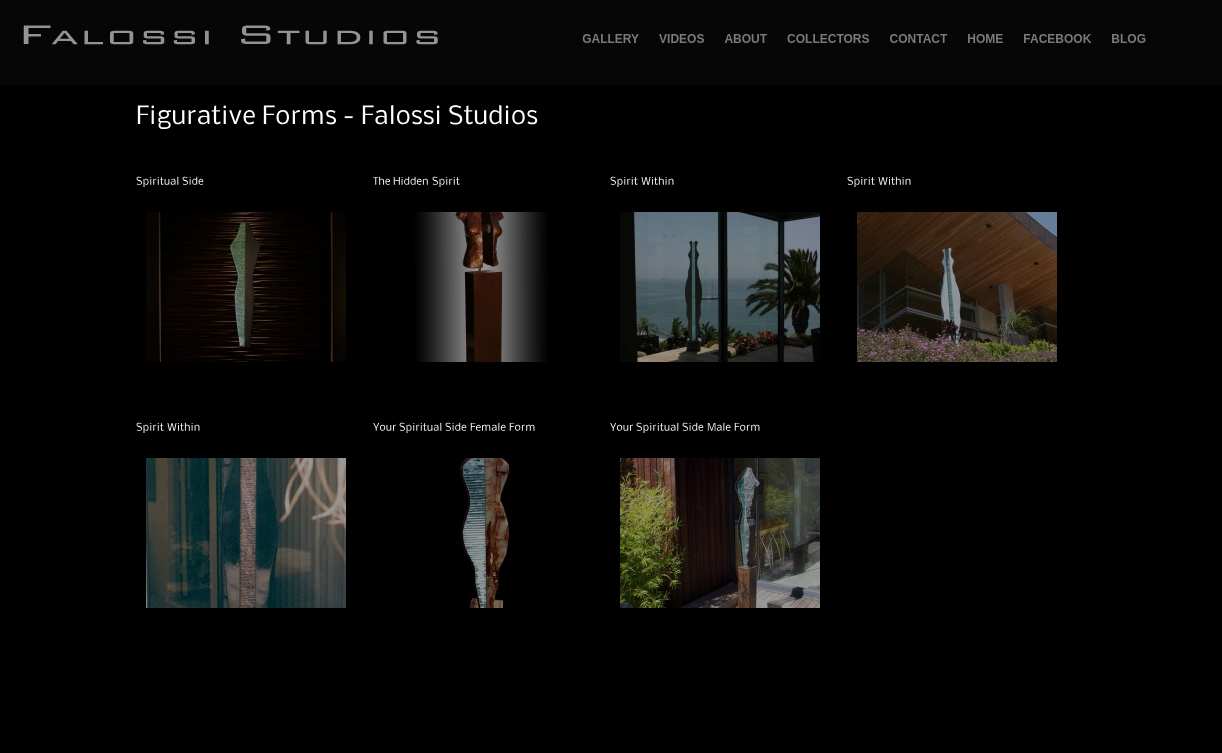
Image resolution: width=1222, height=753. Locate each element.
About (745, 39)
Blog (1128, 39)
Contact (919, 39)
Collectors (828, 39)
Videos (681, 39)
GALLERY (610, 39)
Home (985, 39)
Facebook (1057, 39)
